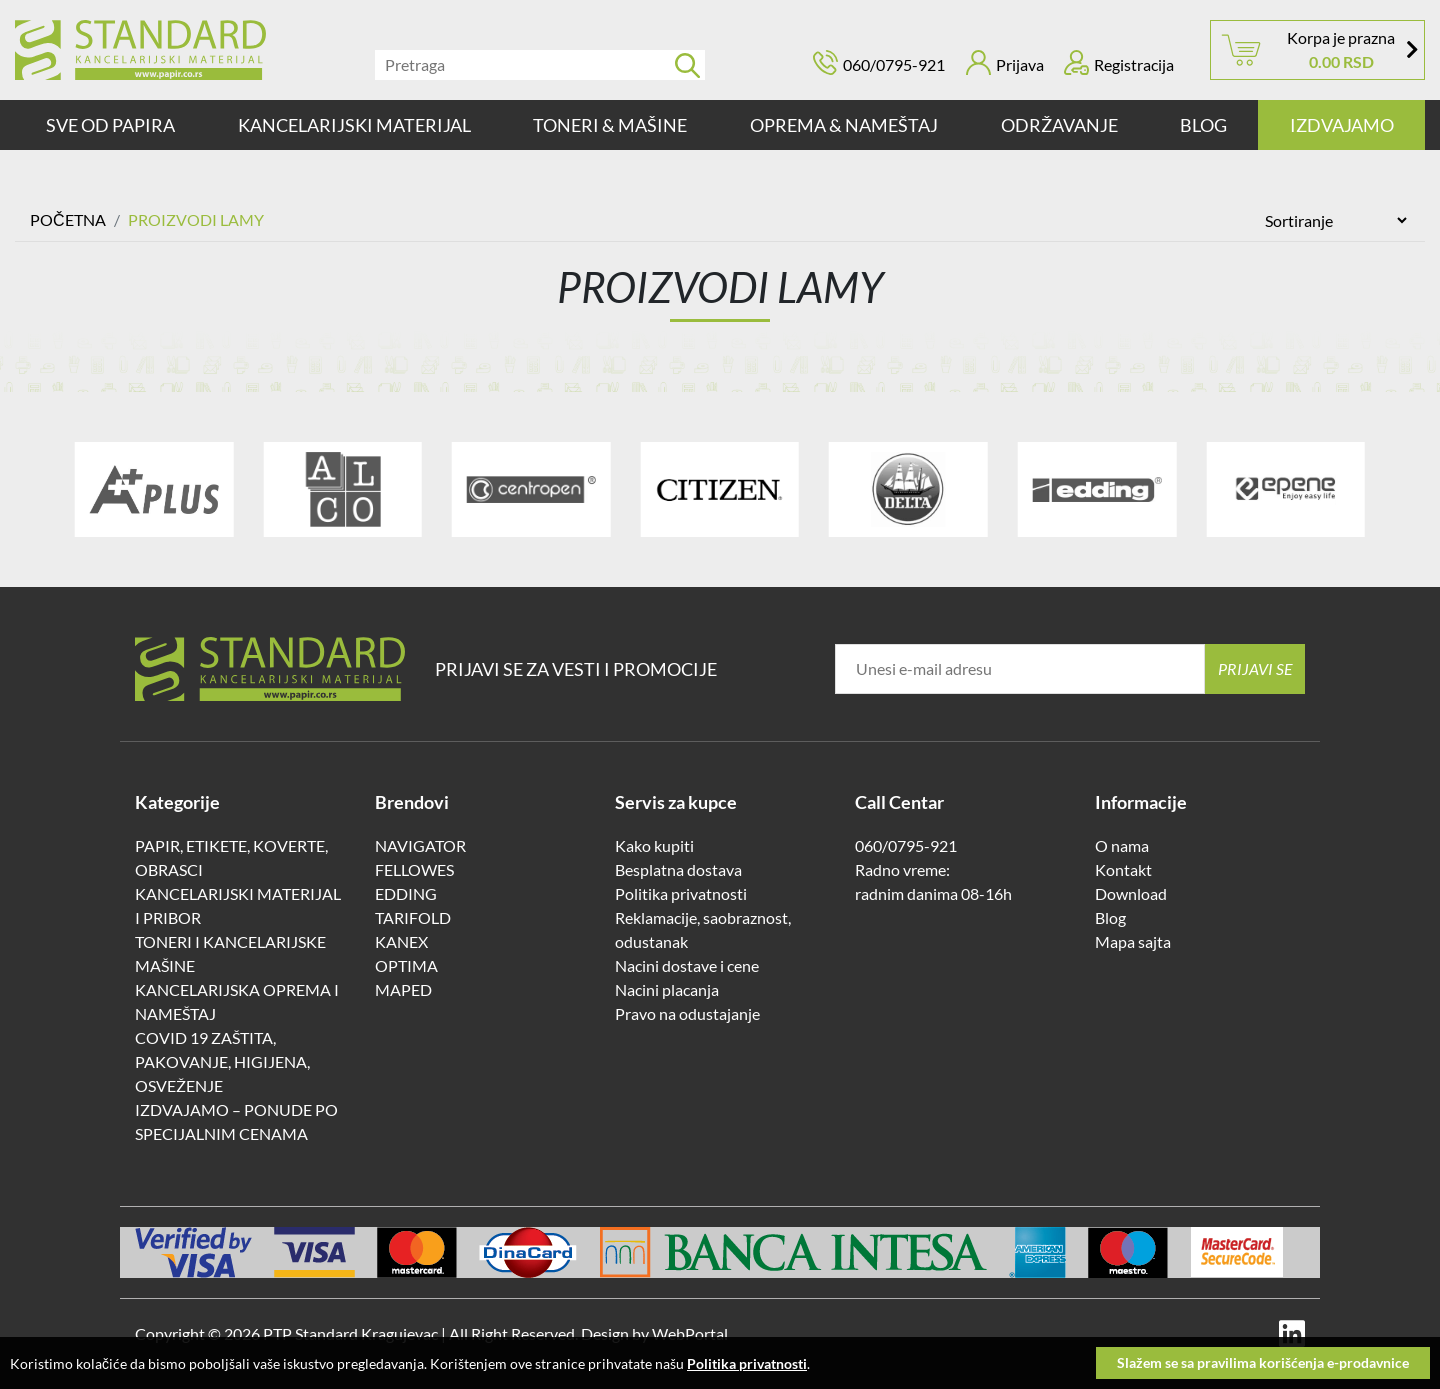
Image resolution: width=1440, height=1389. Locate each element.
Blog (1203, 125)
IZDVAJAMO (1342, 125)
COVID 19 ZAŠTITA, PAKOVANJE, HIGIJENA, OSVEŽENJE (222, 1061)
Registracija (1119, 62)
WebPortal (690, 1333)
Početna (68, 219)
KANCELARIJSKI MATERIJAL (354, 125)
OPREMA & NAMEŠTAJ (844, 125)
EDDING (406, 893)
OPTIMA (406, 965)
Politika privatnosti (681, 893)
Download (1131, 893)
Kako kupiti (654, 845)
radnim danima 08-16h (933, 893)
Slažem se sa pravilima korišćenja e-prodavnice (1263, 1362)
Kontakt (1123, 869)
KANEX (401, 941)
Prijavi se (1255, 668)
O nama (1122, 845)
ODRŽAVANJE (1059, 125)
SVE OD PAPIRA (110, 125)
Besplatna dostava (678, 869)
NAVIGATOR (420, 845)
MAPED (403, 989)
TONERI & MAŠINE (610, 125)
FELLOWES (414, 869)
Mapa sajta (1133, 941)
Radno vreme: (902, 869)
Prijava (1005, 62)
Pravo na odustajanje (687, 1013)
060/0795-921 (894, 64)
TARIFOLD (413, 917)
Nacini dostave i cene (687, 965)
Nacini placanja (667, 989)
